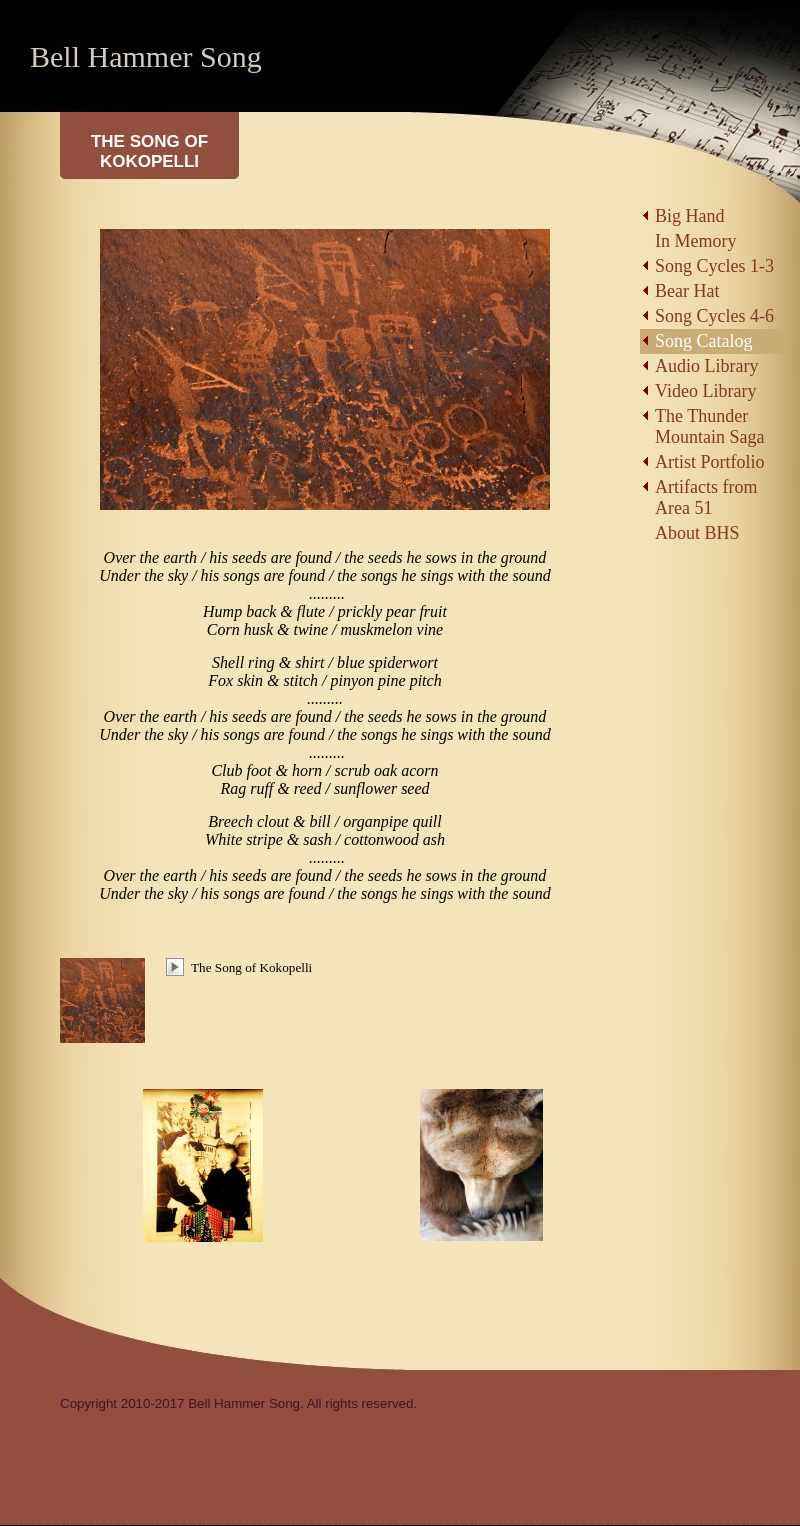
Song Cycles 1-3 (714, 266)
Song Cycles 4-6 (714, 316)
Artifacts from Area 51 (706, 497)
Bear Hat (687, 291)
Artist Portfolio (710, 462)
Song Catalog (704, 341)
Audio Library (706, 366)
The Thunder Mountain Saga (710, 426)
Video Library (705, 391)
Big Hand (690, 216)
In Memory (695, 241)
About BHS (697, 533)
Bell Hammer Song (146, 56)
